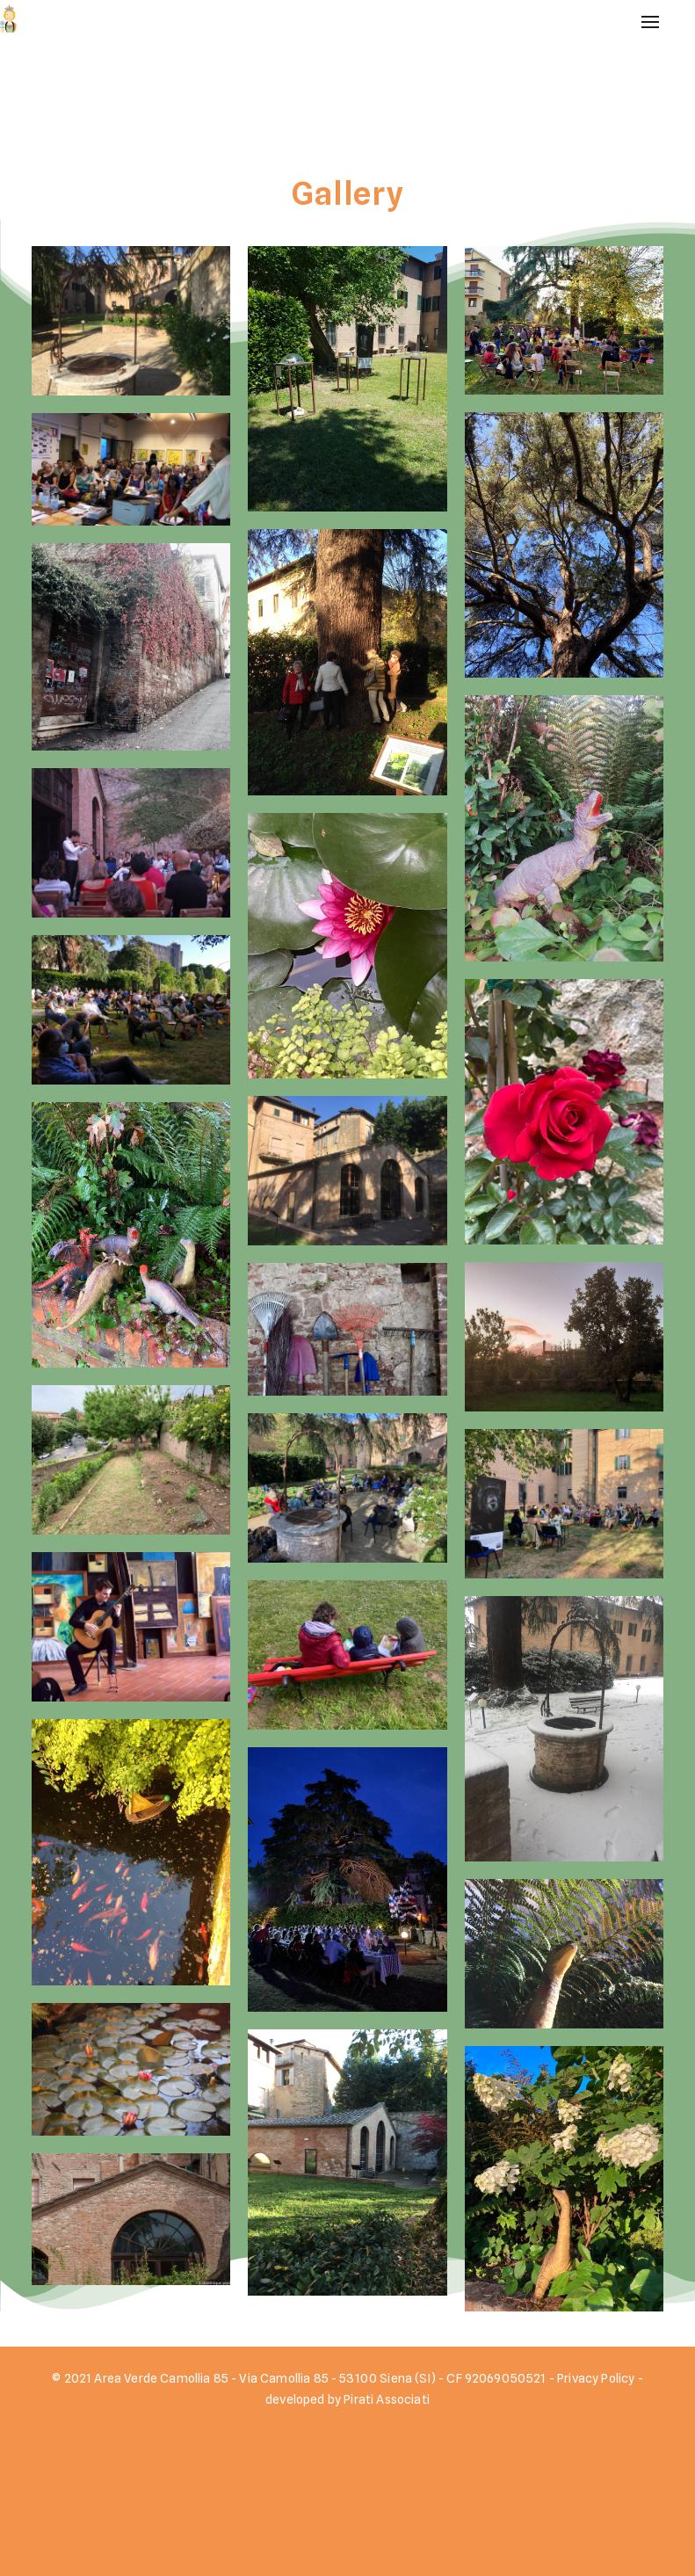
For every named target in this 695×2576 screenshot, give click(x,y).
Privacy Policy (595, 2369)
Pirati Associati (387, 2390)
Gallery (635, 115)
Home (629, 57)
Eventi (632, 86)
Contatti (639, 144)
